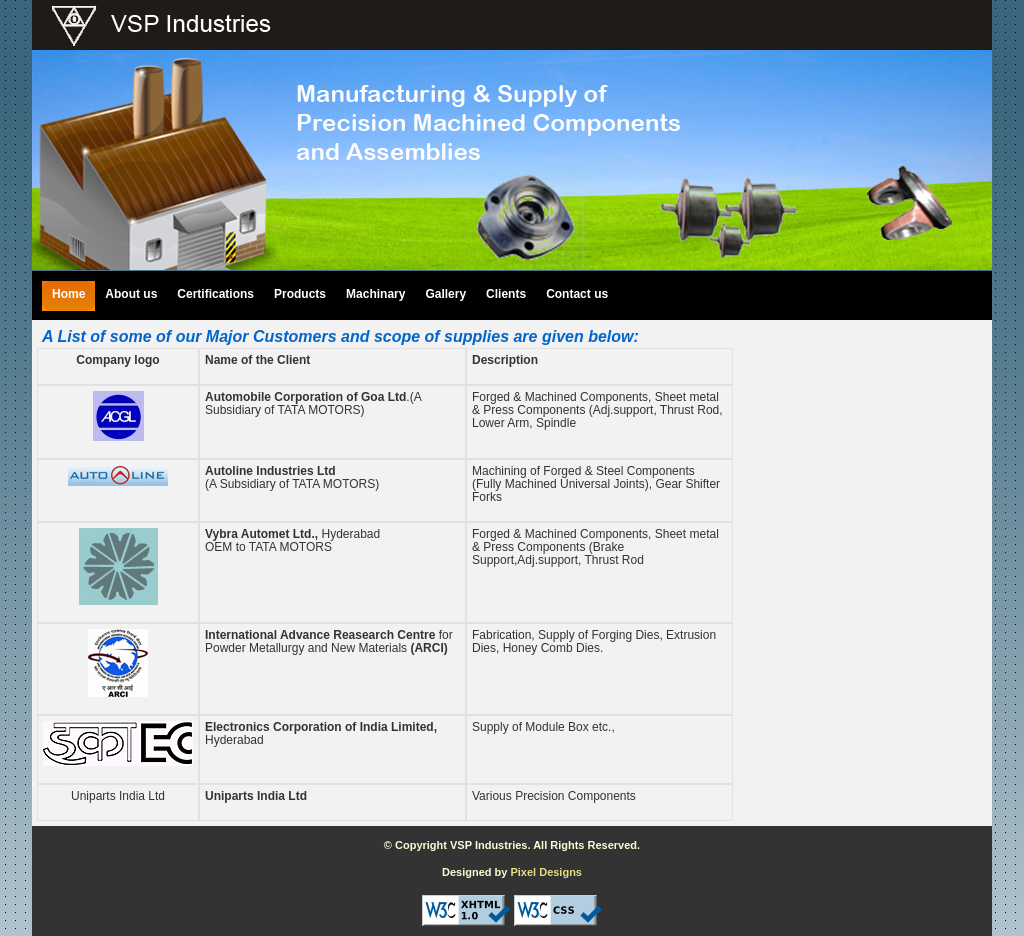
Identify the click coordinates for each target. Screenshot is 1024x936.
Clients (506, 294)
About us (131, 294)
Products (300, 294)
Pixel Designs (546, 872)
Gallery (445, 294)
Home (68, 294)
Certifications (215, 294)
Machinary (375, 294)
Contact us (577, 294)
